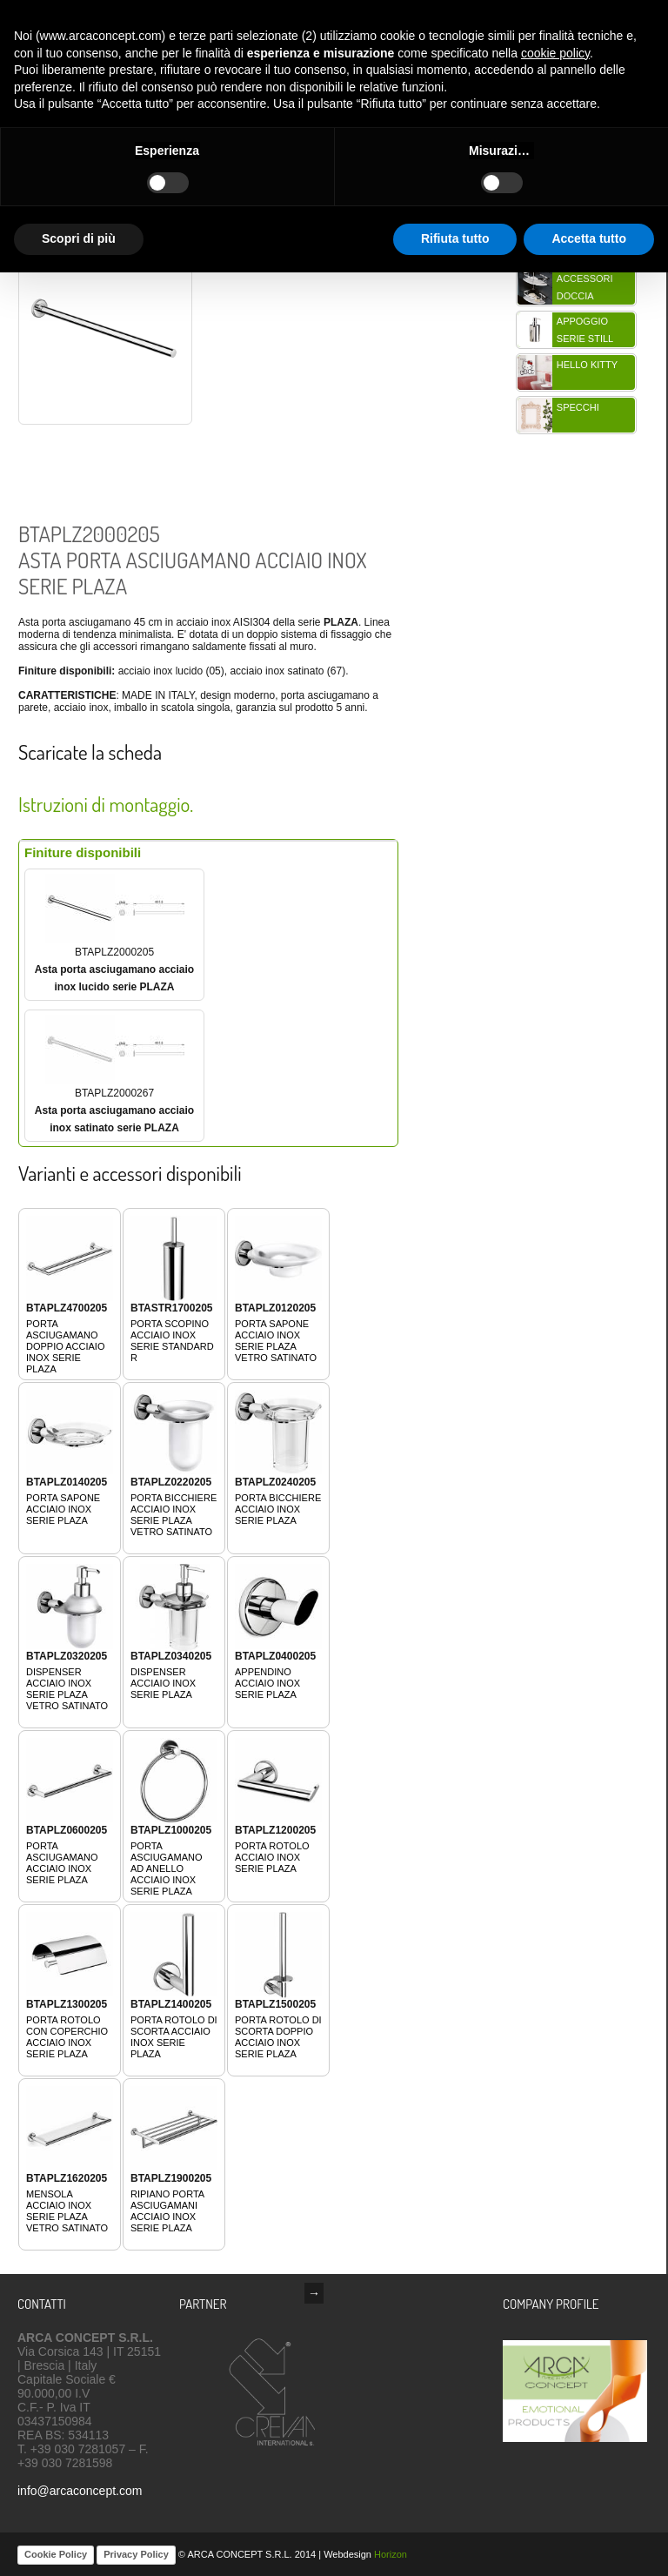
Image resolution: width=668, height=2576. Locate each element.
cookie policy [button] (555, 53)
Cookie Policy (55, 2554)
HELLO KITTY (587, 364)
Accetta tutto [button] (588, 238)
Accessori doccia (585, 287)
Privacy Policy (136, 2554)
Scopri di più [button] (79, 238)
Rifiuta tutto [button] (455, 238)
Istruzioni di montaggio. (105, 803)
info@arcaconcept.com (79, 2491)
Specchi (578, 407)
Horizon (390, 2554)
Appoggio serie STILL (585, 330)
